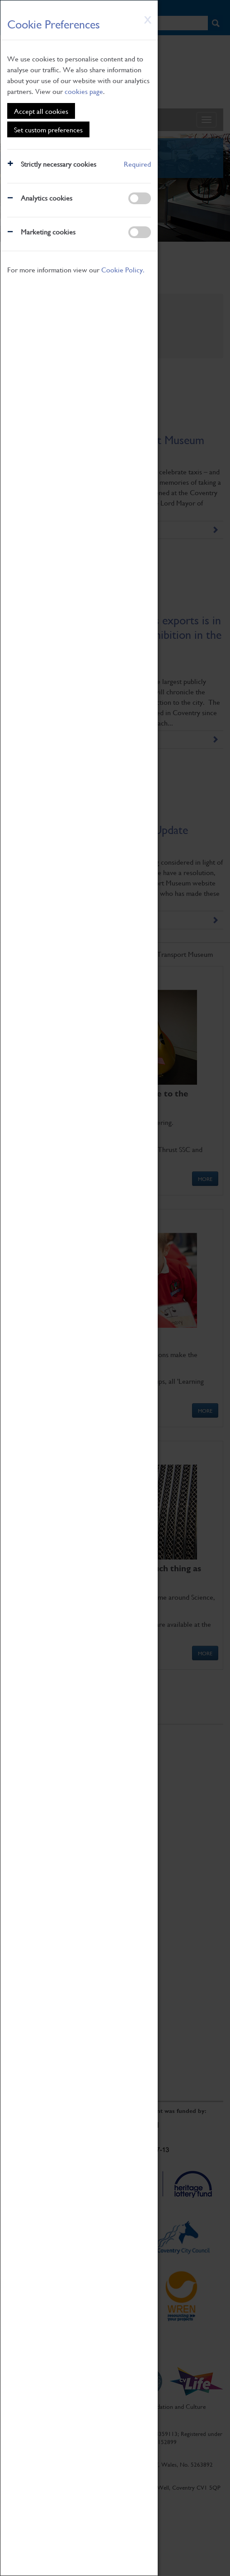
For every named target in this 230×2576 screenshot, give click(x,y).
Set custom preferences (48, 129)
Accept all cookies (41, 111)
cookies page (84, 91)
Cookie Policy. (123, 269)
